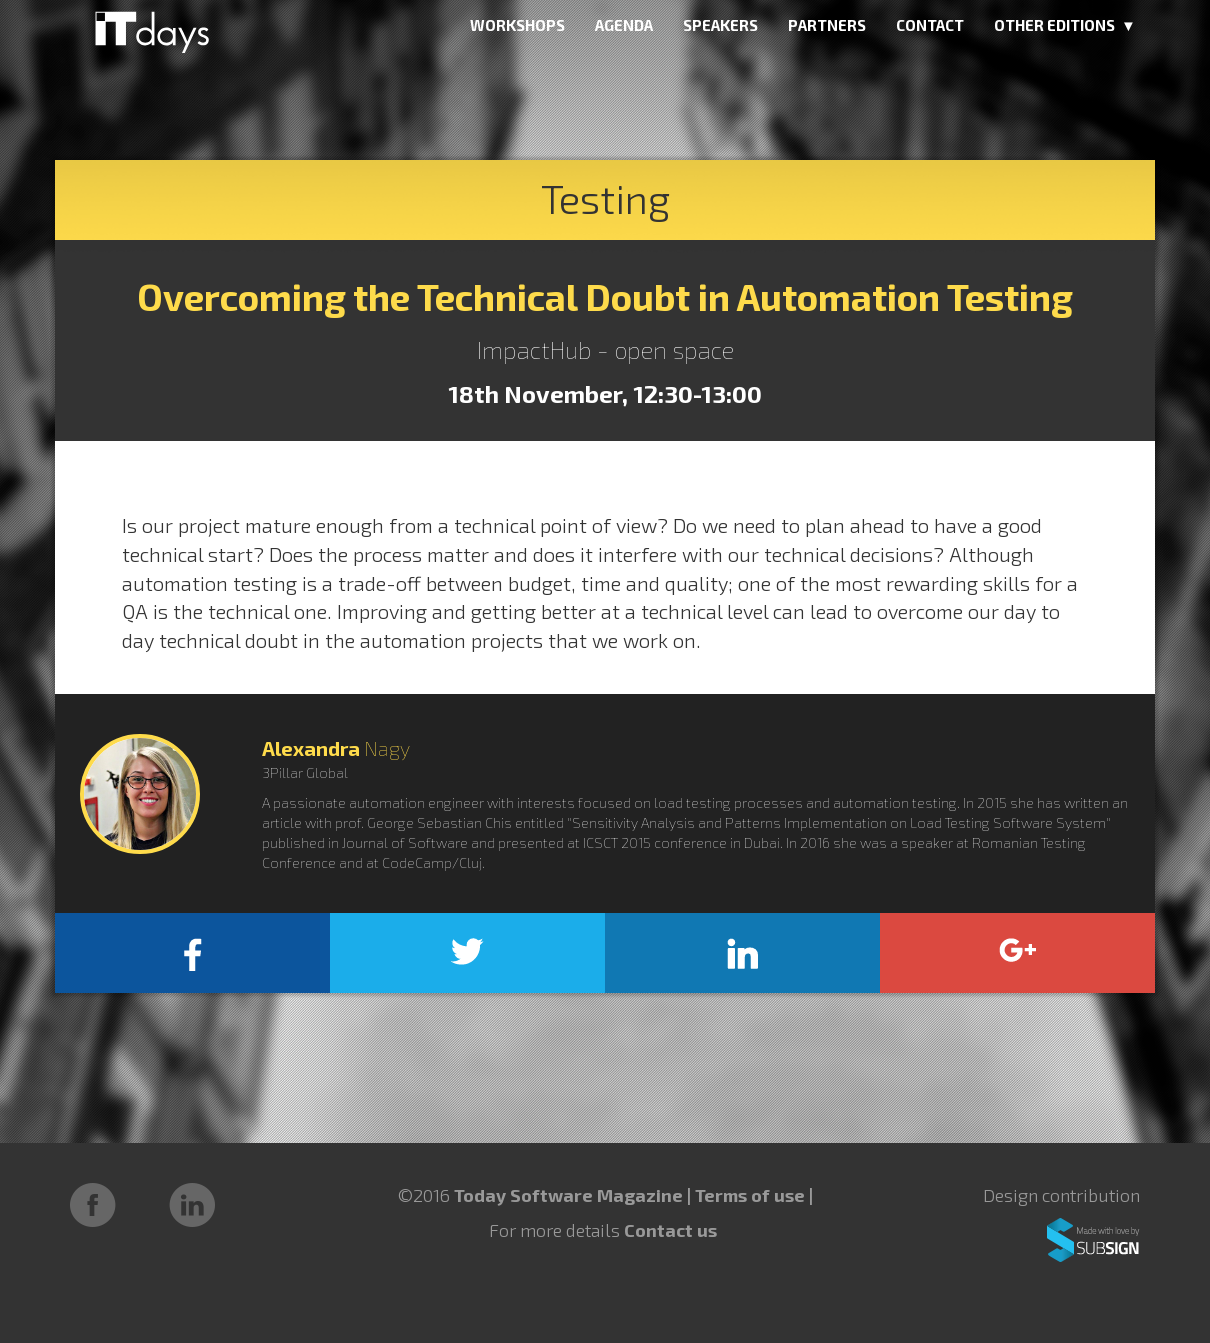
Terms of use (752, 1195)
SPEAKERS (720, 25)
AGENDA (624, 25)
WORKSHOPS (517, 25)
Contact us (670, 1230)
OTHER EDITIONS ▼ (1065, 25)
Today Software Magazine (568, 1195)
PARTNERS (827, 25)
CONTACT (930, 25)
